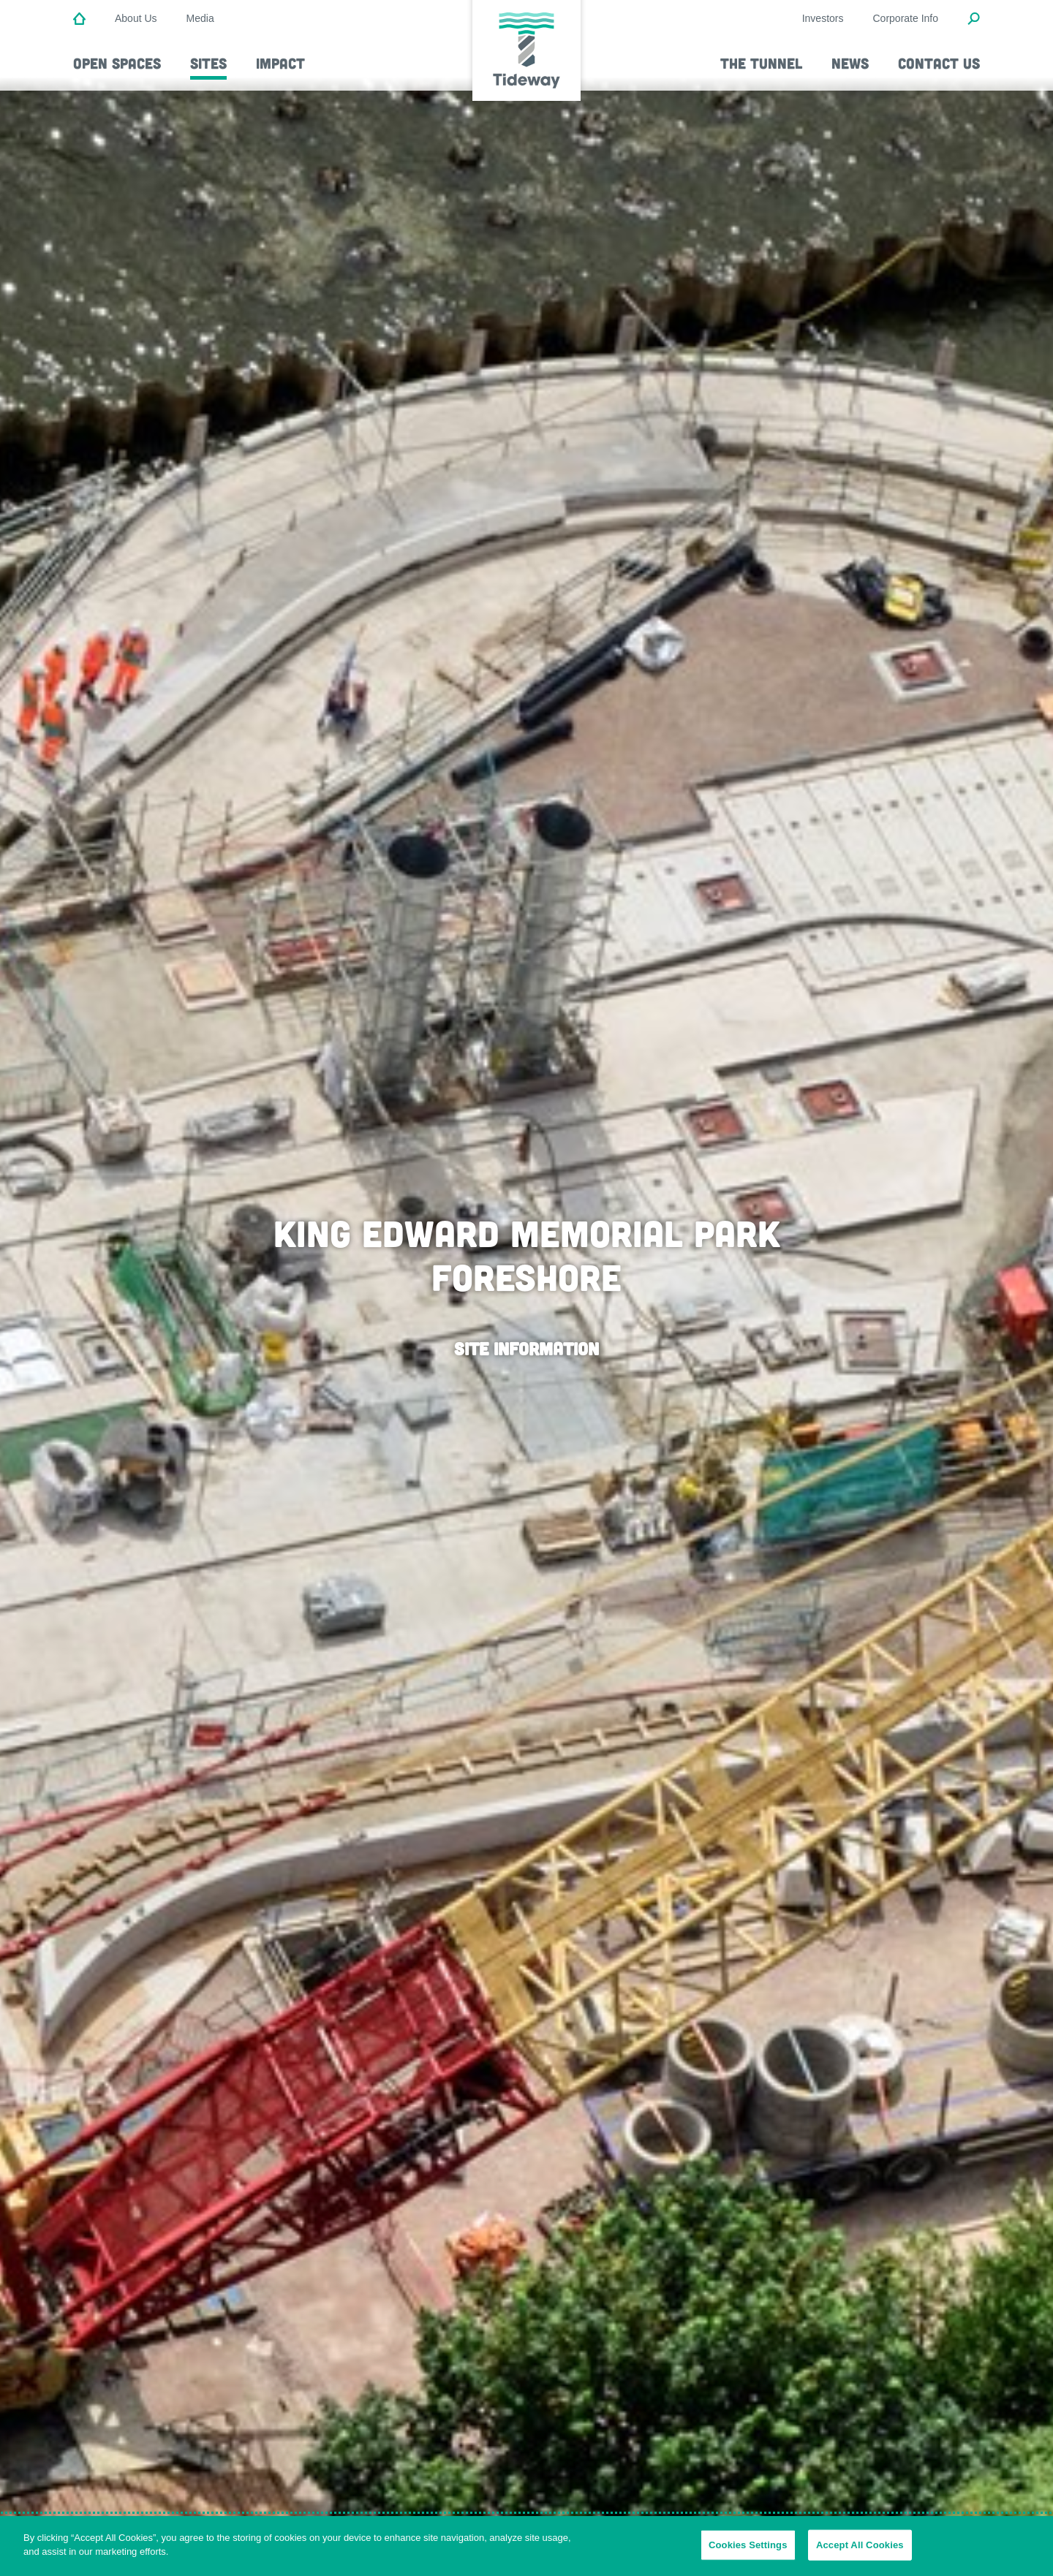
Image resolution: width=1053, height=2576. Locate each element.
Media (200, 18)
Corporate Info (906, 18)
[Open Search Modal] (973, 20)
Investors (823, 18)
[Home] (79, 20)
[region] (526, 2546)
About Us (136, 18)
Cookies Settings (748, 2544)
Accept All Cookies (860, 2544)
